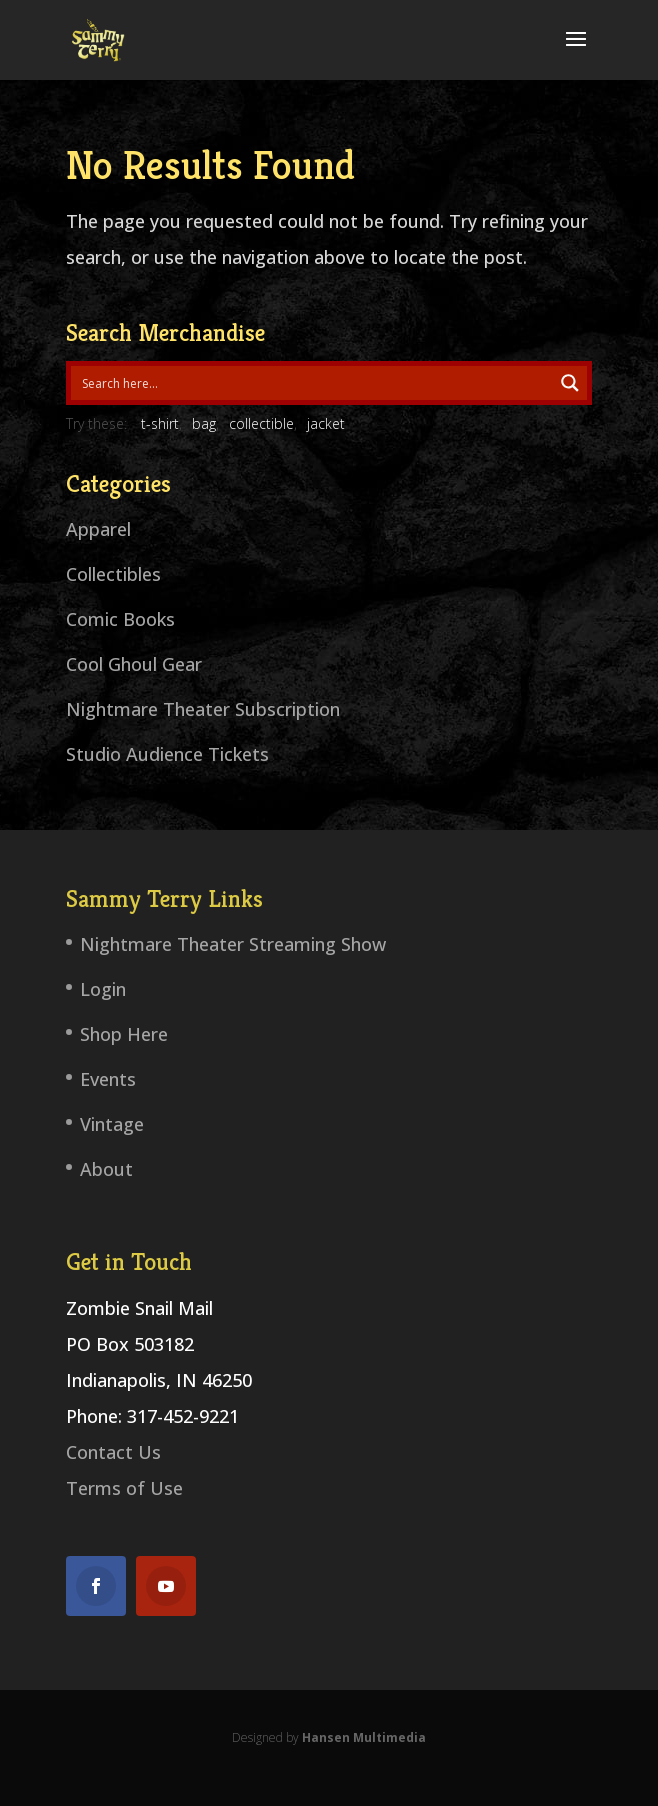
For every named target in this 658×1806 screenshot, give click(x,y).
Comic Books (120, 619)
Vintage (112, 1124)
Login (103, 989)
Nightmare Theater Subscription (203, 709)
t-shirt (160, 423)
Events (108, 1079)
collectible (261, 423)
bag (204, 423)
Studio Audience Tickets (167, 754)
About (106, 1169)
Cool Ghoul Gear (134, 664)
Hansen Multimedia (364, 1737)
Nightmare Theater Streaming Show (233, 944)
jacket (326, 423)
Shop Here (124, 1034)
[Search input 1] (313, 383)
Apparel (98, 529)
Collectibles (113, 574)
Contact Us (113, 1452)
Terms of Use (124, 1488)
